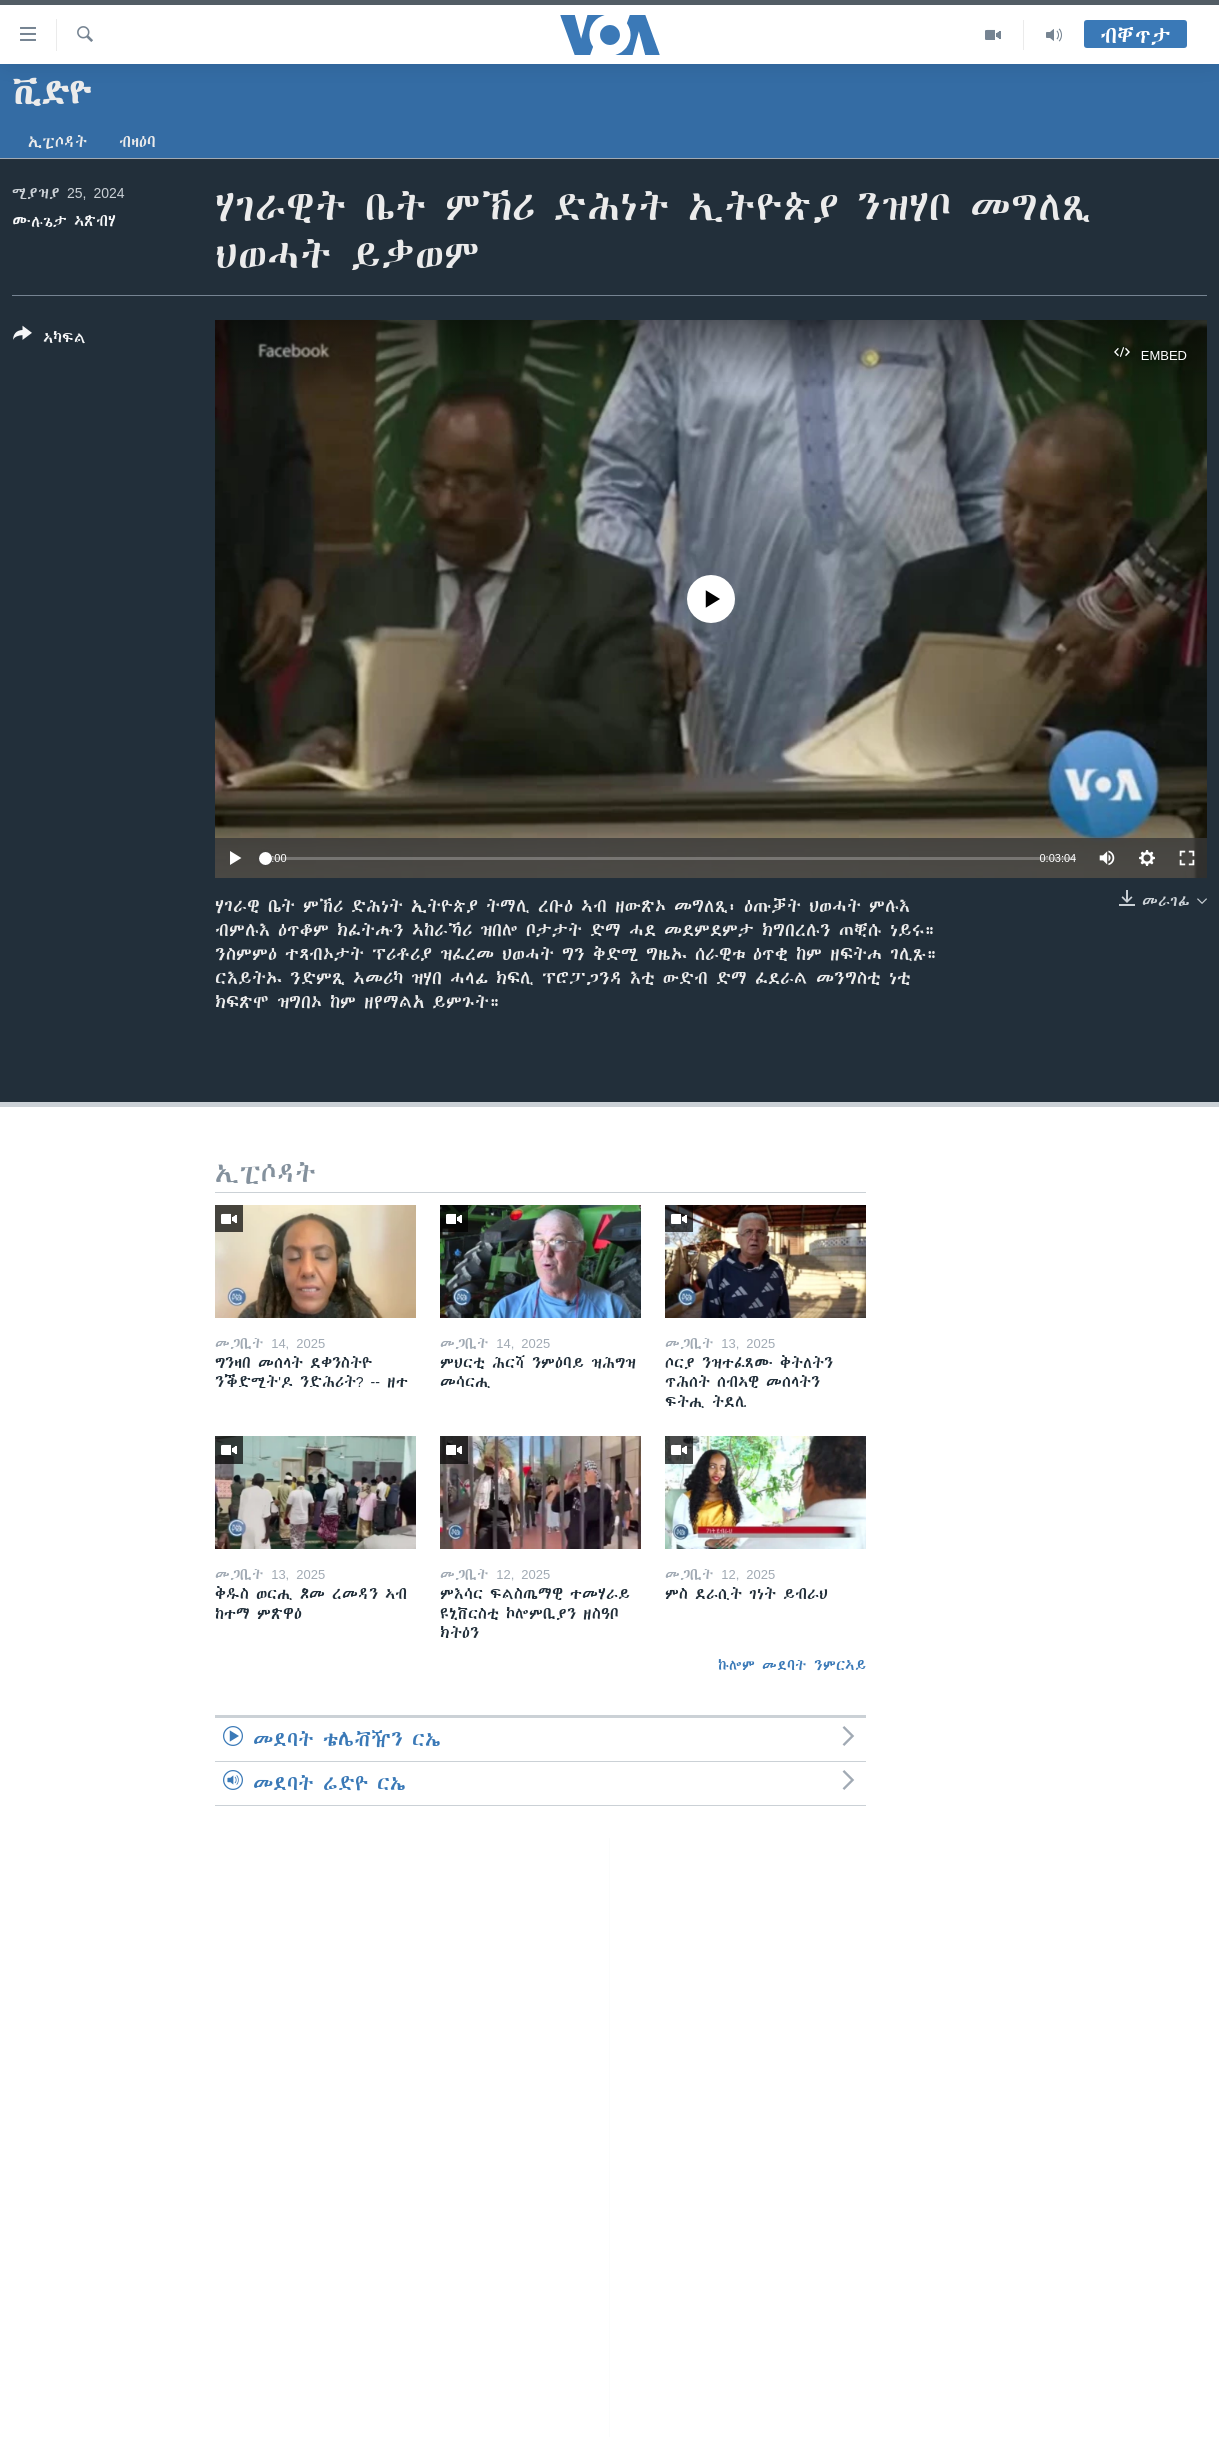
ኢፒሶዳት (57, 142)
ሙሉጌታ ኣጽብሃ (64, 221)
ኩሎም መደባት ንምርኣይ (792, 1665)
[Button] (49, 340)
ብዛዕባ (137, 142)
